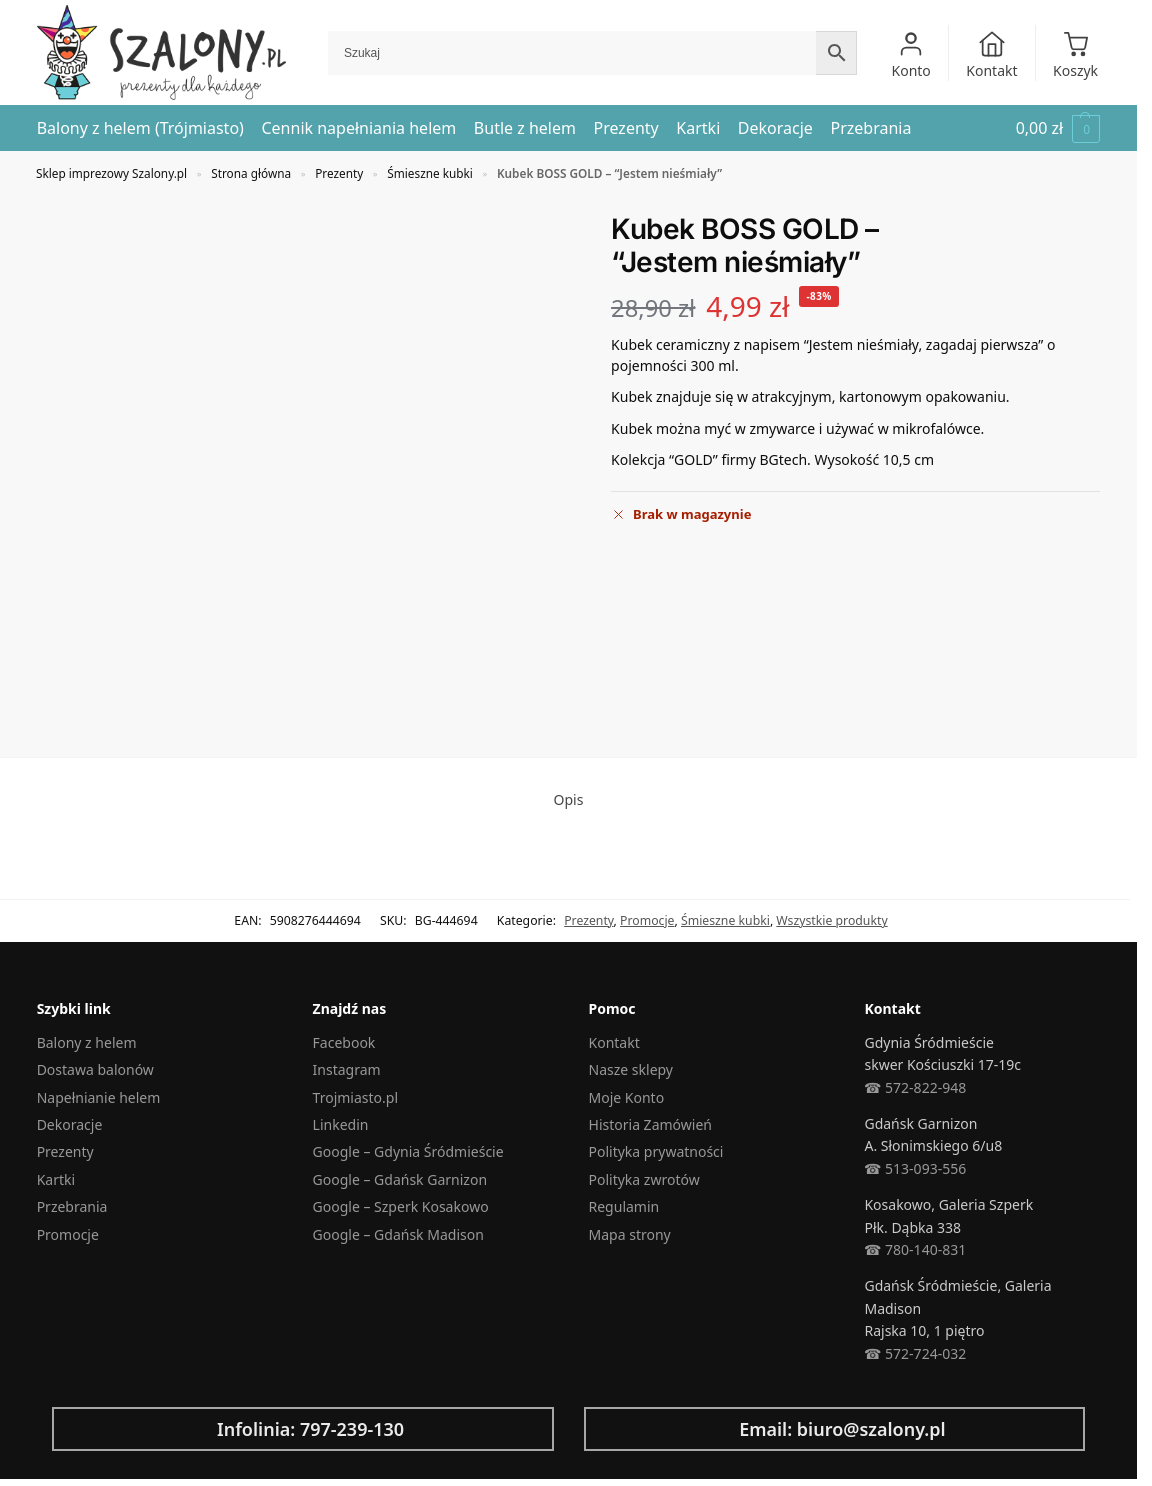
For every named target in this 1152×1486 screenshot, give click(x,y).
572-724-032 (923, 1353)
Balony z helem (87, 1042)
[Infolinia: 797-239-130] (83, 1429)
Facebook (344, 1042)
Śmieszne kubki (430, 173)
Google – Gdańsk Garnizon (400, 1179)
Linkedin (341, 1124)
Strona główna (251, 173)
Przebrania (72, 1206)
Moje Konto (627, 1097)
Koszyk (1075, 55)
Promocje (647, 920)
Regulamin (624, 1206)
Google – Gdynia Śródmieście (408, 1151)
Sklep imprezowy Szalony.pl (111, 173)
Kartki (56, 1179)
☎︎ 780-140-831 (915, 1249)
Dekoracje (70, 1124)
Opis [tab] (569, 799)
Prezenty (339, 173)
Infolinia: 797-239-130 (310, 1429)
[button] (1058, 128)
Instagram (347, 1069)
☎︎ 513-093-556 (915, 1168)
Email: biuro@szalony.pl (842, 1429)
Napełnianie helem (99, 1097)
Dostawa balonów (95, 1069)
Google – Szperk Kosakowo (401, 1206)
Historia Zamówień (650, 1124)
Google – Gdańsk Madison (398, 1234)
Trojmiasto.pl (355, 1097)
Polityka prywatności (656, 1151)
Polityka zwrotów (644, 1179)
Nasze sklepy (631, 1069)
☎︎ (872, 1353)
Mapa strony (630, 1234)
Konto (911, 55)
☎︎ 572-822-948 (915, 1087)
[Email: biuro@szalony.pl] (615, 1429)
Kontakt (991, 55)
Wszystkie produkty (831, 920)
